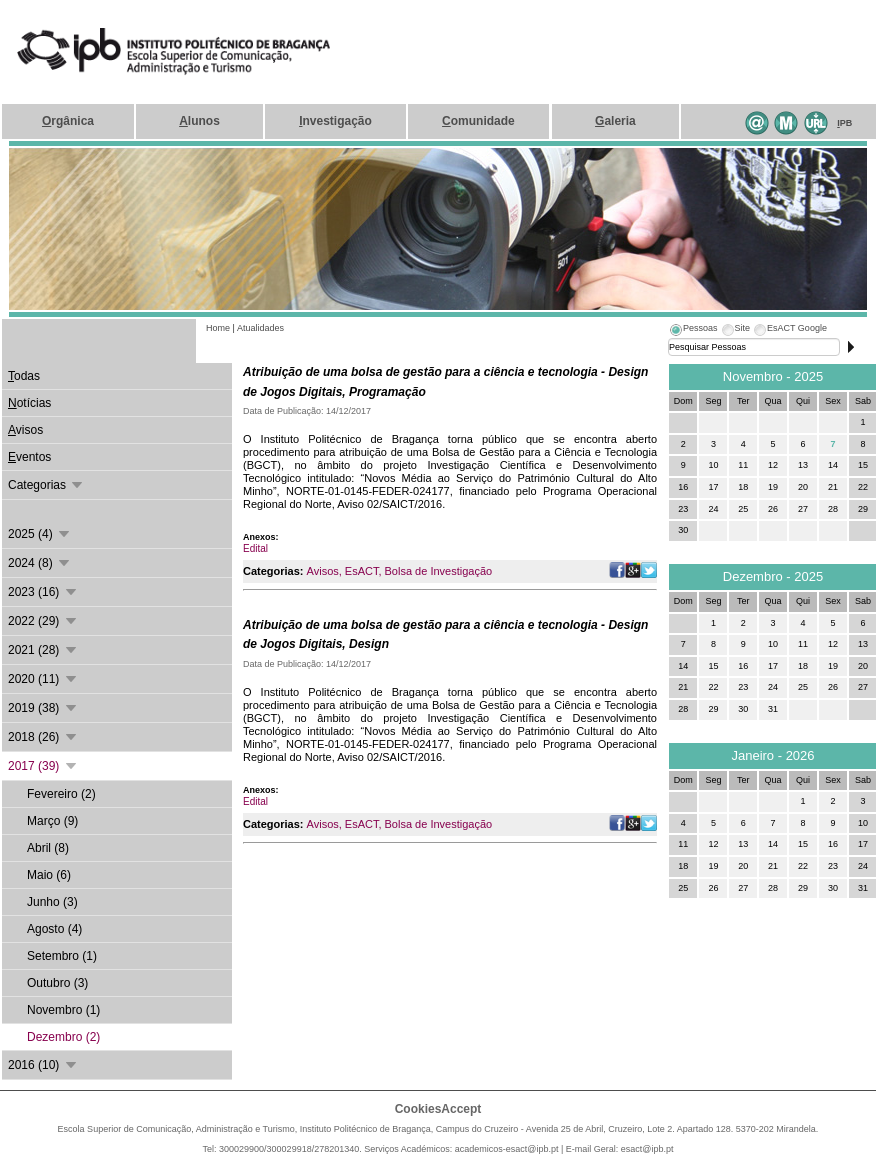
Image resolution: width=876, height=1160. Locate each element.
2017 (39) (43, 766)
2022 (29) (43, 621)
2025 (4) (40, 534)
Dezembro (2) (63, 1037)
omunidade (478, 121)
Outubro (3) (57, 983)
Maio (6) (49, 875)
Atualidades (260, 328)
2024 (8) (40, 563)
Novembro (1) (63, 1010)
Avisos (323, 571)
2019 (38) (43, 708)
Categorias (46, 485)
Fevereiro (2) (61, 794)
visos (25, 430)
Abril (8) (48, 848)
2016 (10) (43, 1065)
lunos (199, 121)
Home (218, 328)
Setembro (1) (62, 956)
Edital (255, 548)
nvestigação (335, 121)
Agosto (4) (54, 929)
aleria (615, 121)
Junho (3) (52, 902)
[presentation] (693, 331)
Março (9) (52, 821)
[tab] (693, 331)
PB (844, 123)
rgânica (68, 121)
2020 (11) (43, 679)
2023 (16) (43, 592)
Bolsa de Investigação (439, 571)
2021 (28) (43, 650)
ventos (29, 457)
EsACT (362, 571)
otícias (29, 403)
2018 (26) (43, 737)
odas (24, 376)
